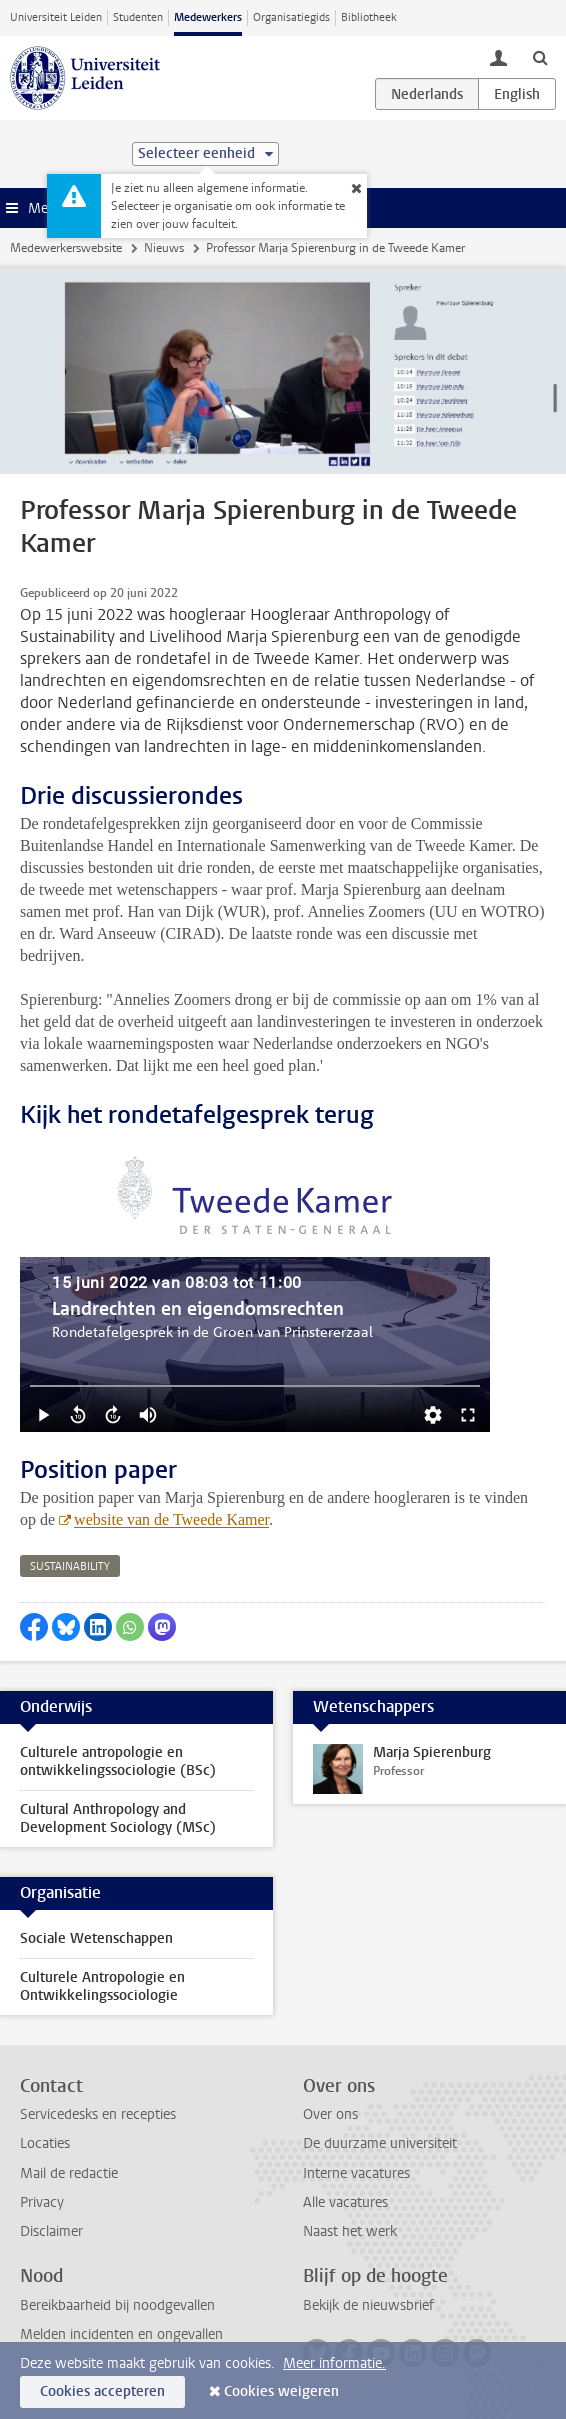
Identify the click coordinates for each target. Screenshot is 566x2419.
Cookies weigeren (281, 2391)
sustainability (70, 1566)
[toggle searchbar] (540, 57)
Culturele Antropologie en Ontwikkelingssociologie (102, 1986)
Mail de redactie (69, 2173)
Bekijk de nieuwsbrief (368, 2305)
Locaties (45, 2143)
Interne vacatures (356, 2173)
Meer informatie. (334, 2363)
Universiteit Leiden (56, 17)
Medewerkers (208, 17)
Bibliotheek (369, 17)
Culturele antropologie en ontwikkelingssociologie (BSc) (118, 1761)
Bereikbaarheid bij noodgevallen (117, 2305)
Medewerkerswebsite (66, 248)
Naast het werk (350, 2231)
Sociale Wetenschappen (96, 1938)
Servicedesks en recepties (98, 2114)
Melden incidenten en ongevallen (121, 2334)
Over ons (330, 2114)
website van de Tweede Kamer (171, 1519)
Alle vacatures (345, 2202)
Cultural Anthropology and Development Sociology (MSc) (118, 1818)
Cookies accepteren (102, 2391)
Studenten (138, 17)
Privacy (42, 2202)
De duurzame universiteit (380, 2143)
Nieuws (164, 248)
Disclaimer (51, 2231)
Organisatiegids (291, 17)
